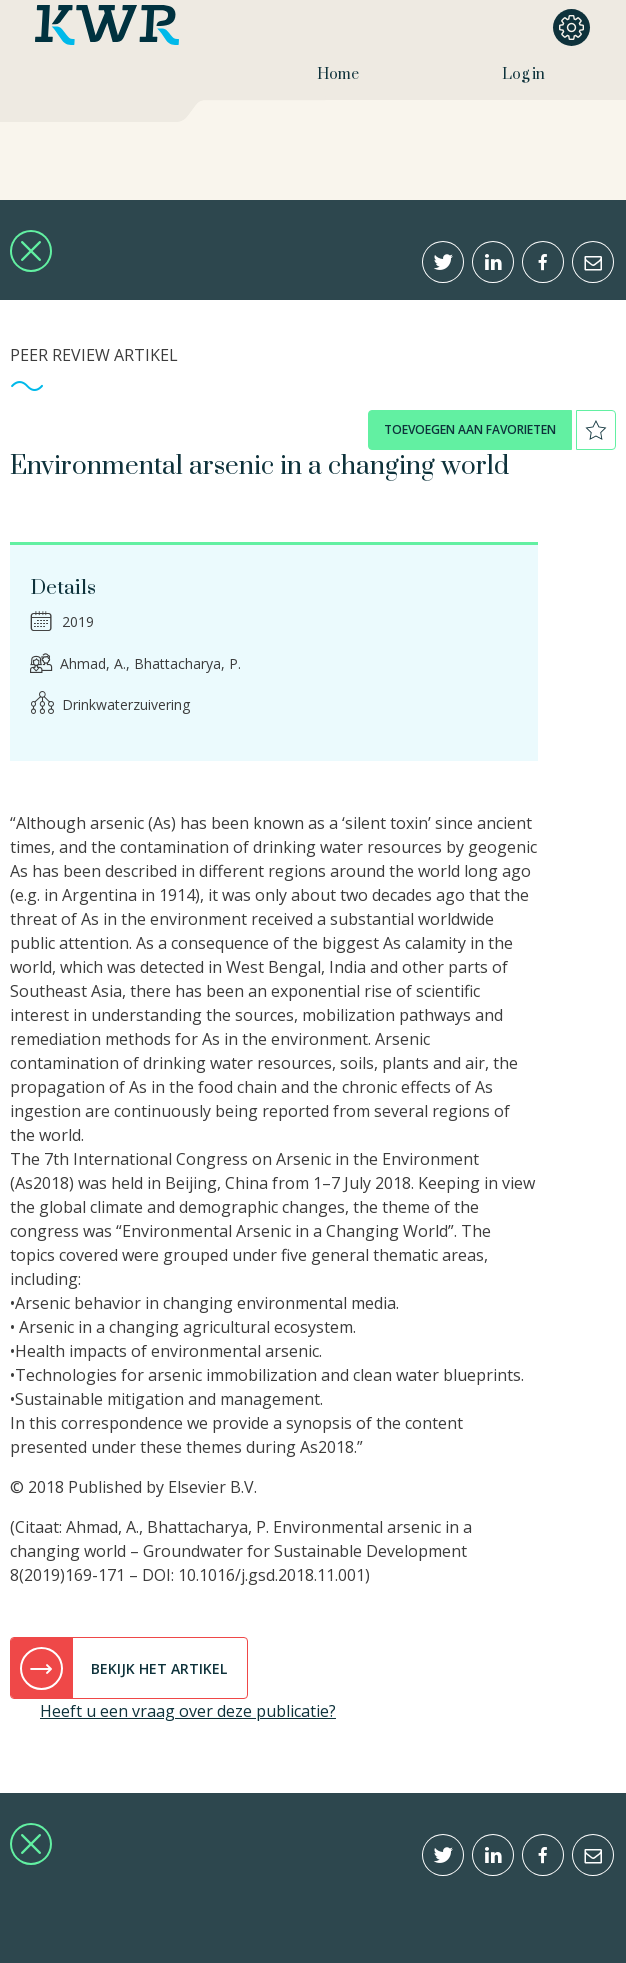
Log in (523, 74)
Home (338, 74)
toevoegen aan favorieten (470, 429)
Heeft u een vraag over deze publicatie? (188, 1711)
